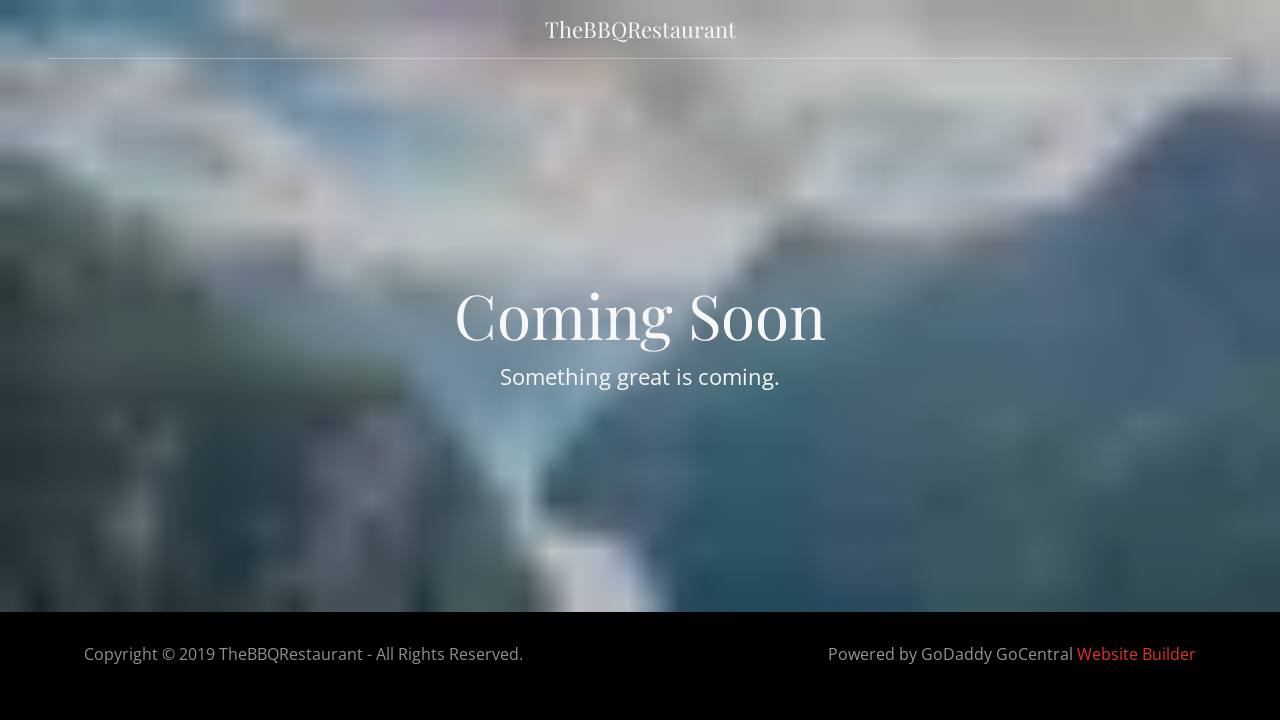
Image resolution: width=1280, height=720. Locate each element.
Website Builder (1136, 654)
